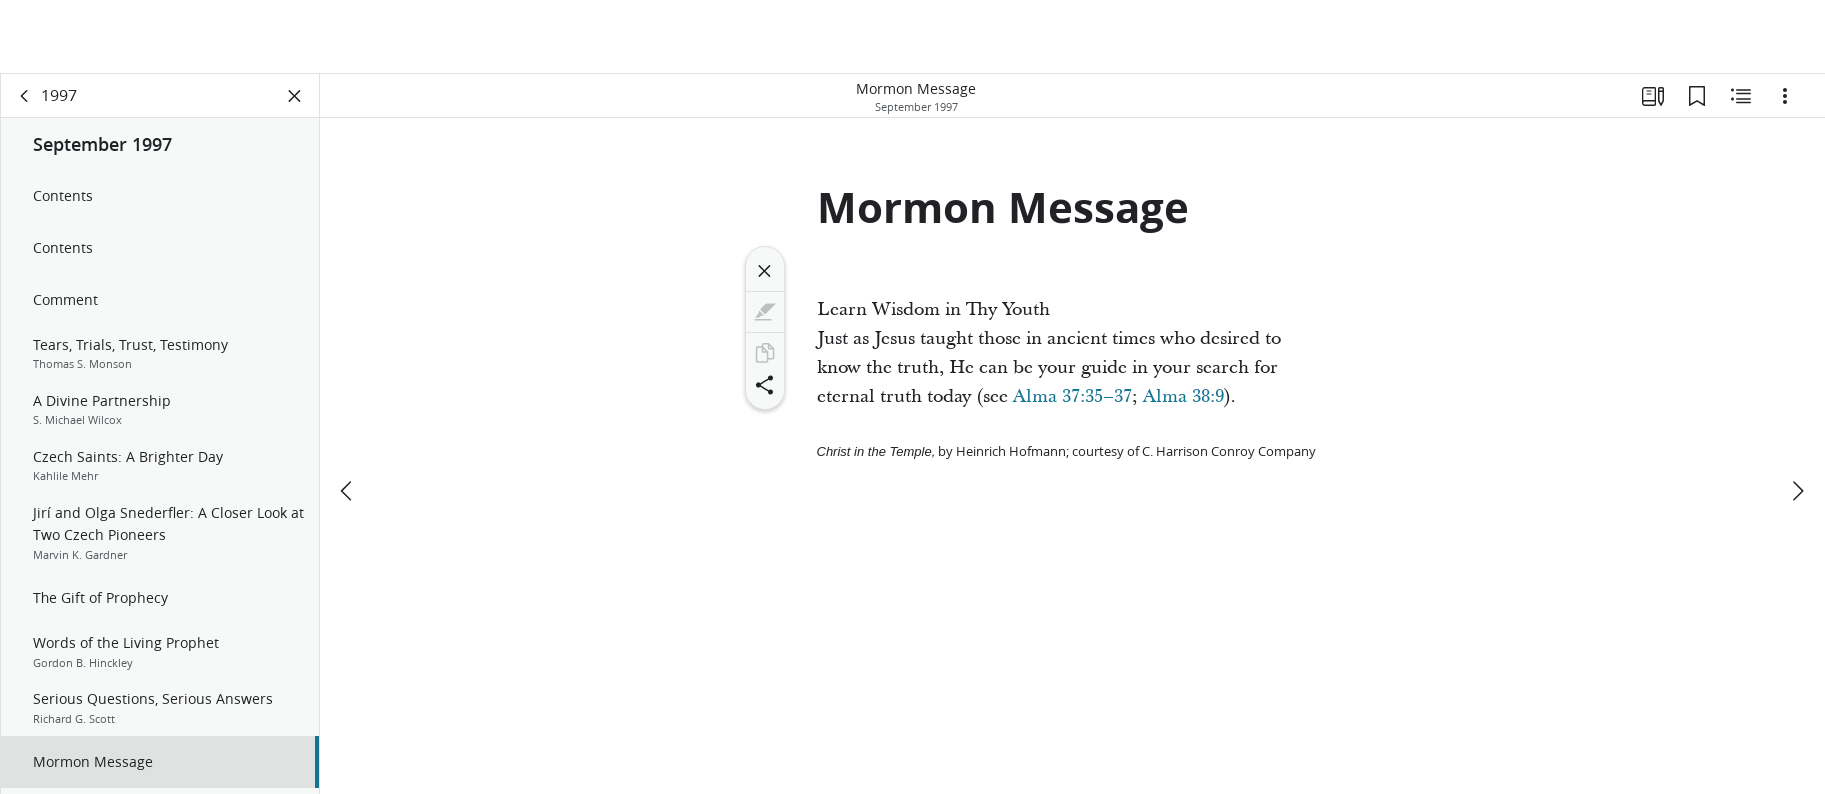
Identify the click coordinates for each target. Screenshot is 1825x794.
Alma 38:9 (1183, 396)
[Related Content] (1741, 96)
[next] (1797, 417)
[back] (25, 96)
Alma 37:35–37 (1072, 396)
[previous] (348, 417)
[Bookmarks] (1697, 96)
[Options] (1785, 96)
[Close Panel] (295, 96)
